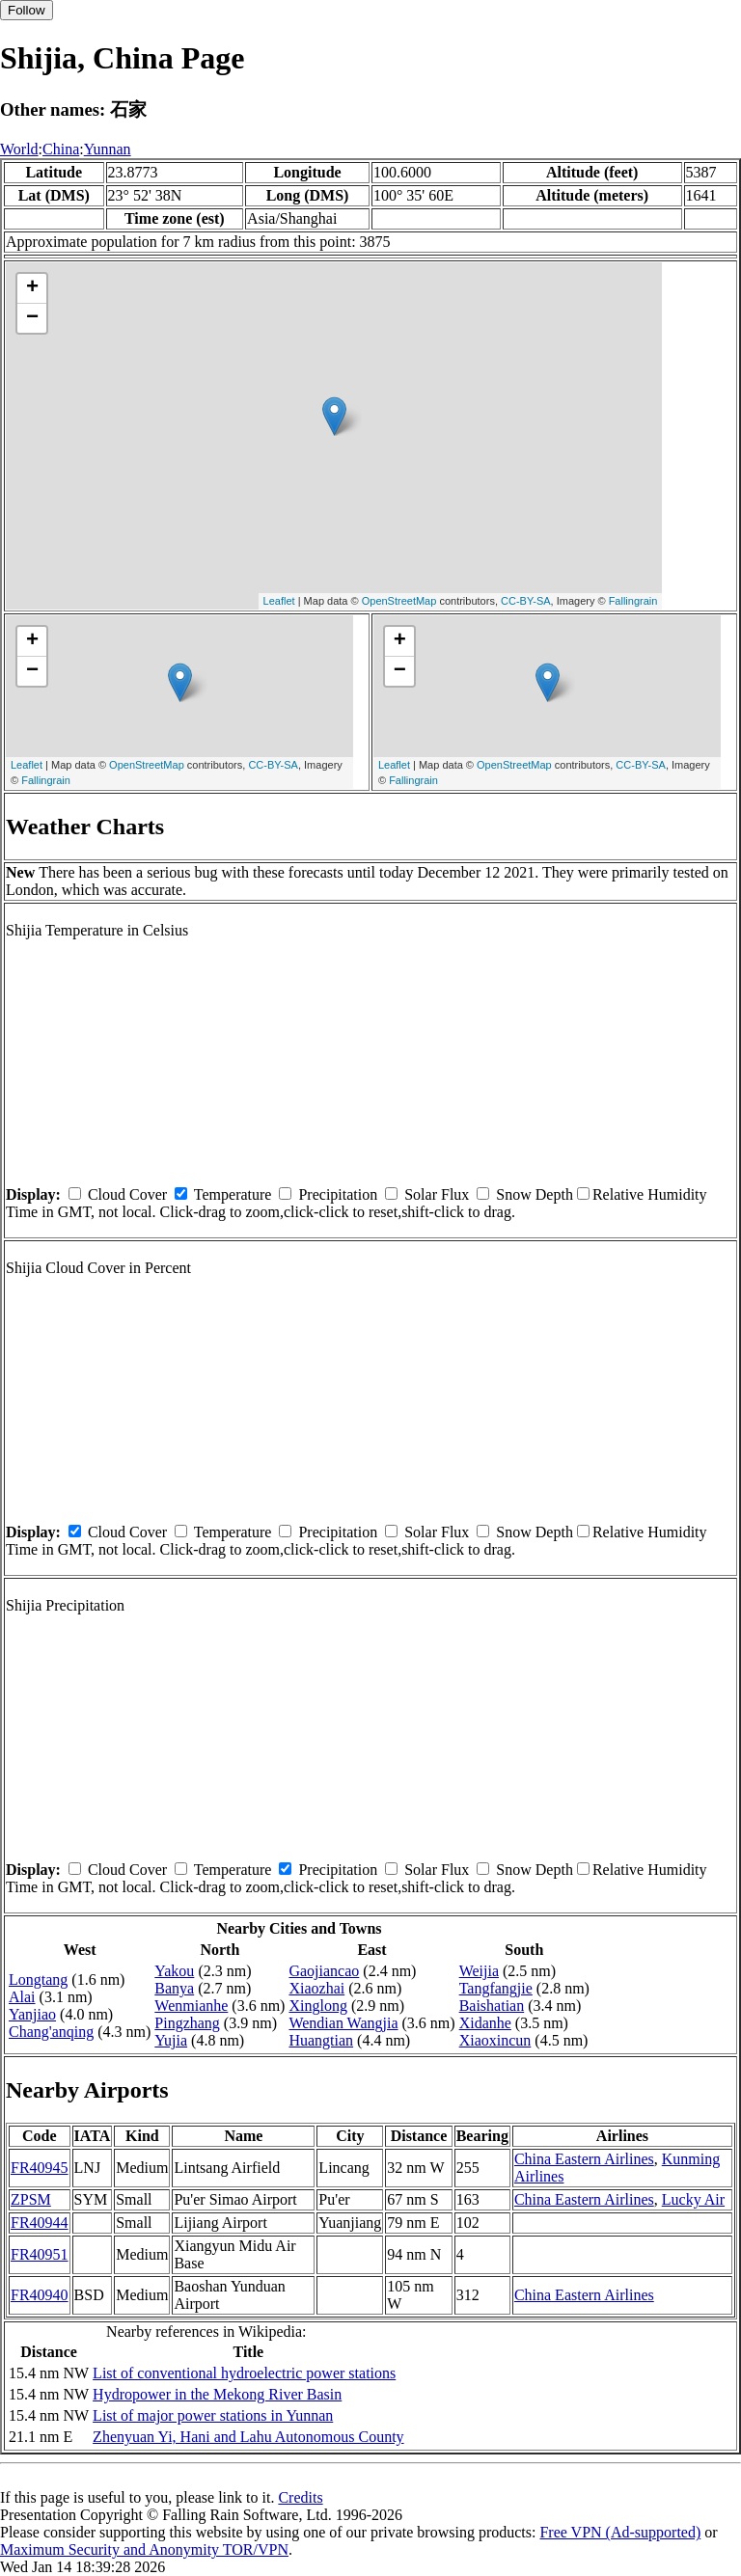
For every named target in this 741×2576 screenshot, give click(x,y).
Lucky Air (693, 2199)
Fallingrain (633, 601)
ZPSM (31, 2199)
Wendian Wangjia (343, 2023)
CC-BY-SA (526, 601)
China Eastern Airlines (584, 2159)
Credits (300, 2497)
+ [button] (32, 288)
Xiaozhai (316, 1988)
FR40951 (40, 2254)
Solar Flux (436, 1194)
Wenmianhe (191, 2005)
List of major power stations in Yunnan (213, 2415)
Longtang (38, 1979)
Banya (174, 1988)
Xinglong (317, 2005)
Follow (26, 10)
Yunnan (107, 149)
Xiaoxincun (495, 2040)
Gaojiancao (323, 1971)
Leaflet (279, 601)
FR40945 (40, 2167)
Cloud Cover (127, 1194)
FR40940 (40, 2295)
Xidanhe (485, 2023)
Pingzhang (187, 2023)
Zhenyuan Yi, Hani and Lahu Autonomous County (248, 2436)
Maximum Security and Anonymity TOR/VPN (144, 2549)
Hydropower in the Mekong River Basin (217, 2394)
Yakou (174, 1971)
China (60, 149)
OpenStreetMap (399, 601)
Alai (22, 1997)
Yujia (170, 2040)
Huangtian (320, 2040)
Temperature (233, 1194)
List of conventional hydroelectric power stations (244, 2373)
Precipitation (337, 1194)
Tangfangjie (496, 1988)
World (19, 149)
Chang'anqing (51, 2031)
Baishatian (492, 2005)
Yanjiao (32, 2014)
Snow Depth (534, 1194)
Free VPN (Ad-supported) (619, 2532)
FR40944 (40, 2222)
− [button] (32, 318)
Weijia (479, 1971)
